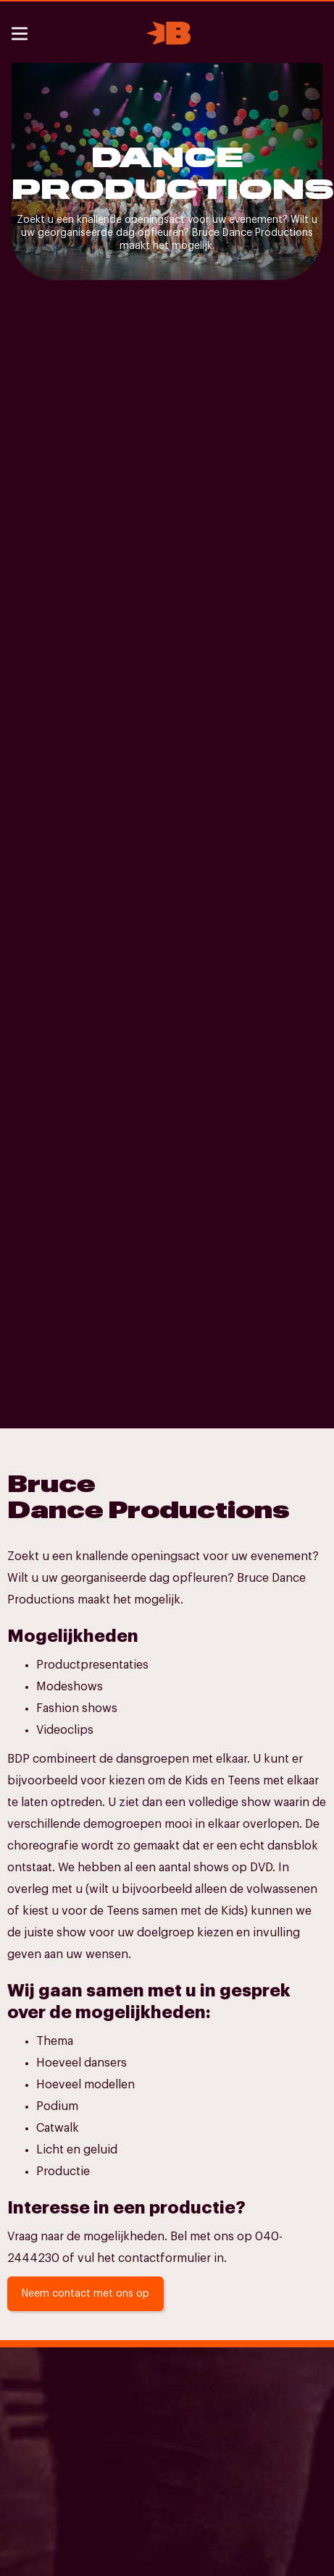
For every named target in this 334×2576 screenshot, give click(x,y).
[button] (21, 34)
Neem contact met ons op (85, 2294)
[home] (165, 33)
